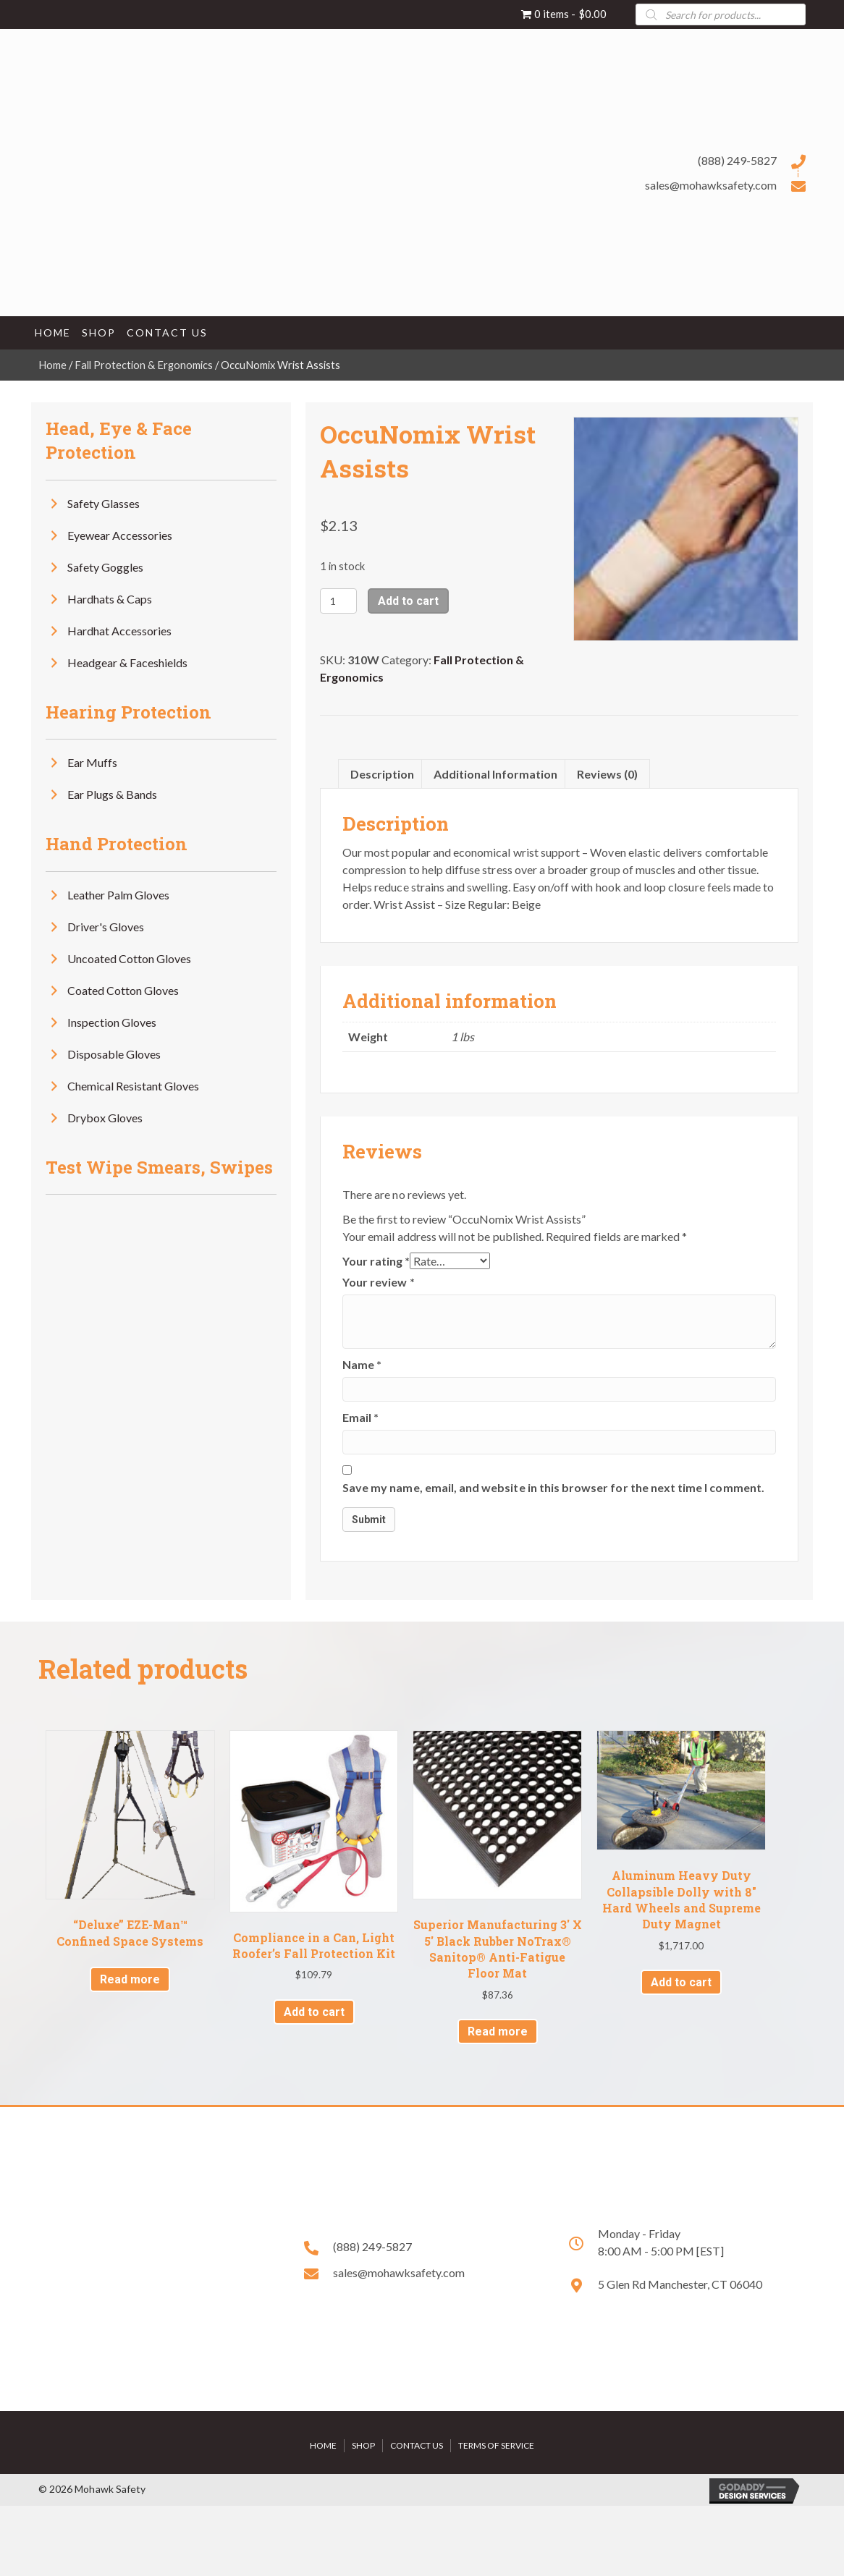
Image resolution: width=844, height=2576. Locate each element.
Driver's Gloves (105, 926)
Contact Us (416, 2445)
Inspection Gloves (111, 1022)
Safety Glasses (103, 503)
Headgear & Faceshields (127, 662)
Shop (363, 2445)
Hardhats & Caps (109, 599)
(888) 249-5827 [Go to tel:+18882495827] (737, 160)
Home (52, 364)
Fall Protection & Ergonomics (144, 364)
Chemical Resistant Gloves (133, 1086)
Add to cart (408, 601)
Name (361, 1364)
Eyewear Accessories (119, 535)
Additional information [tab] (495, 774)
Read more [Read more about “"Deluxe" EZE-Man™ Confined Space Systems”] (130, 1979)
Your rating (376, 1261)
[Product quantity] (338, 601)
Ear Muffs (92, 762)
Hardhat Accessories (119, 630)
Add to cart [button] (314, 2012)
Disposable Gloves (114, 1054)
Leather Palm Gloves (118, 895)
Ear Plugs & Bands (112, 794)
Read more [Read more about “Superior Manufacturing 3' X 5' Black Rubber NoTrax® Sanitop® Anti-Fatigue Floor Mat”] (498, 2031)
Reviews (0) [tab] (607, 774)
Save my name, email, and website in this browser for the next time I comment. (553, 1487)
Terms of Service (496, 2445)
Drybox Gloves (105, 1117)
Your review (378, 1282)
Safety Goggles (105, 567)
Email (360, 1417)
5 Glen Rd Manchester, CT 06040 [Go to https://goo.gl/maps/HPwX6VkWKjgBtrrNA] (680, 2284)
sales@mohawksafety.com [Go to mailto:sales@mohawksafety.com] (711, 185)
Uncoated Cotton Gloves (129, 958)
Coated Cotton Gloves (123, 990)
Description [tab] (382, 774)
